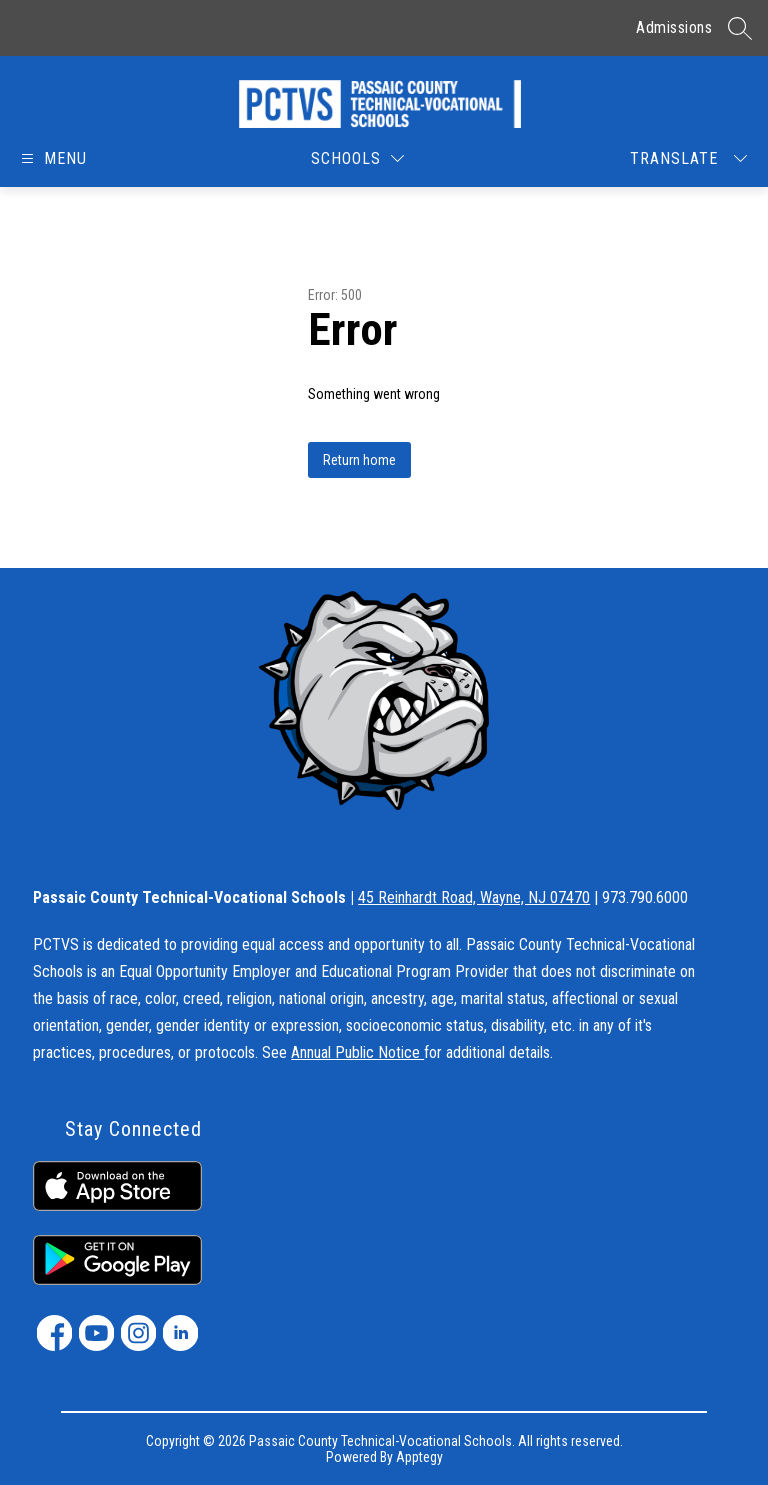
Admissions (674, 27)
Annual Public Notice (357, 1052)
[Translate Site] (688, 158)
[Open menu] (52, 158)
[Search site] (740, 28)
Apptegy (419, 1457)
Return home (359, 460)
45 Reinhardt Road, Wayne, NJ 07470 (474, 897)
